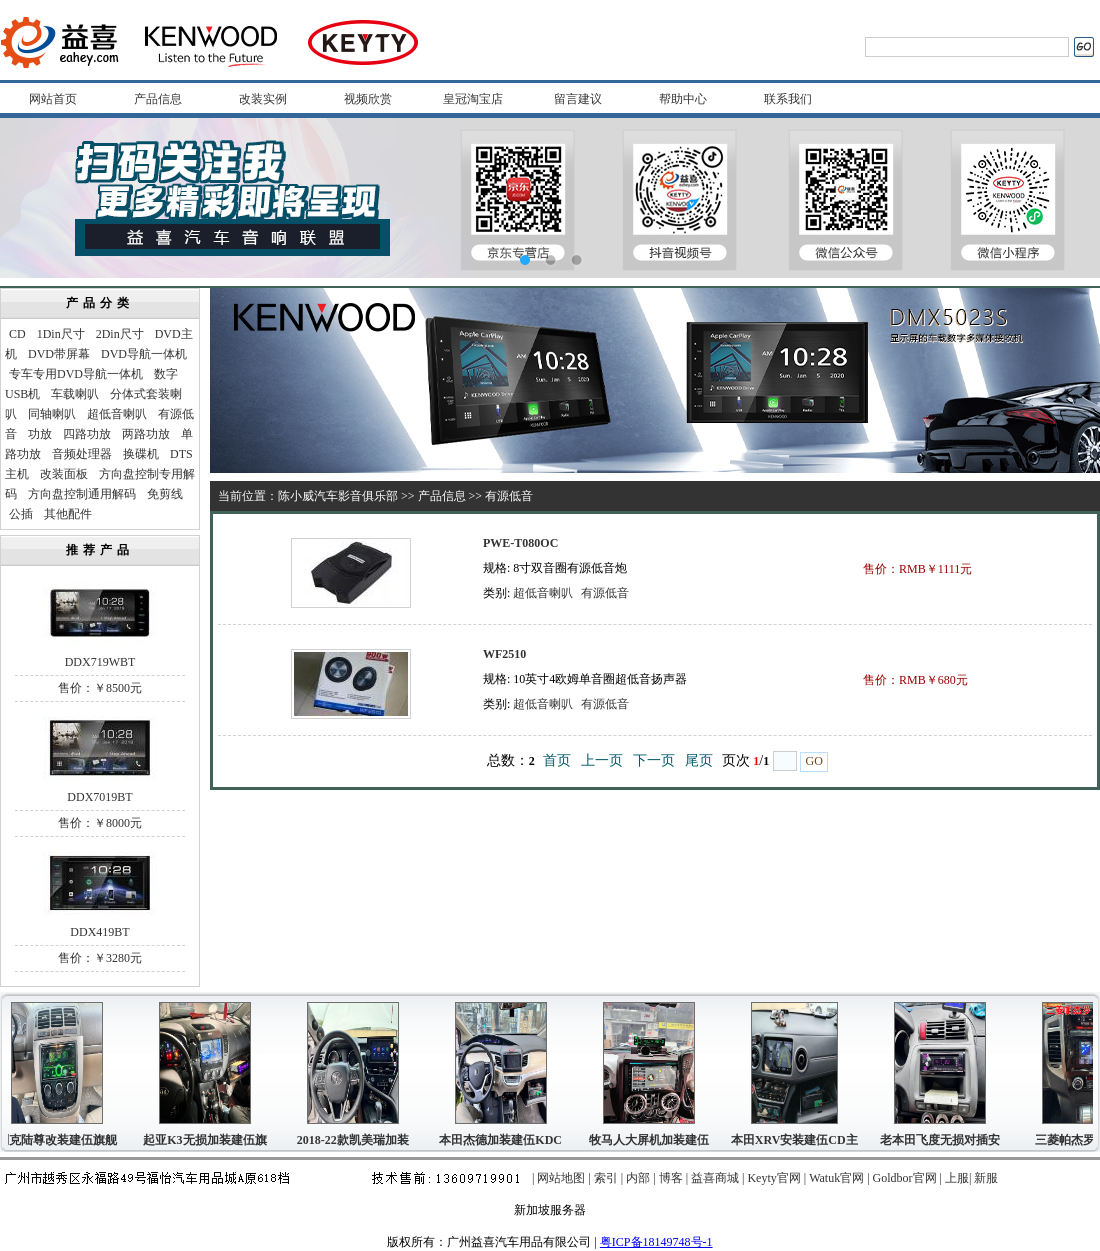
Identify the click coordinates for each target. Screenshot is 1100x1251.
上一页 (602, 760)
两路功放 (146, 434)
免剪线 (165, 494)
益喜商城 (715, 1178)
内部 (638, 1178)
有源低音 (605, 593)
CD (17, 334)
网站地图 (561, 1178)
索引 (606, 1178)
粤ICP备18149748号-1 (656, 1242)
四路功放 (87, 434)
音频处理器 (82, 454)
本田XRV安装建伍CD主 (797, 1140)
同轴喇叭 (52, 414)
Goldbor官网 (905, 1178)
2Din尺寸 (120, 334)
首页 (557, 760)
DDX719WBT (100, 662)
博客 (671, 1178)
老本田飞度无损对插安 (943, 1140)
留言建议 (578, 99)
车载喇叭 (75, 394)
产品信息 (158, 99)
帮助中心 (683, 99)
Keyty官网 (773, 1178)
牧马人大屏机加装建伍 (652, 1140)
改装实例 (263, 99)
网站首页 (53, 99)
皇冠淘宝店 (473, 99)
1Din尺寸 (61, 334)
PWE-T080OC (520, 543)
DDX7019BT (99, 797)
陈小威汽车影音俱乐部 (338, 496)
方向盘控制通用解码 (82, 494)
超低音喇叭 (117, 414)
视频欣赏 (368, 99)
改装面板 (64, 474)
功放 (40, 434)
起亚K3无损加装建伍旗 (207, 1140)
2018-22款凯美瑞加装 (356, 1140)
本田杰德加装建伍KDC (503, 1140)
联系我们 (788, 99)
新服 (986, 1178)
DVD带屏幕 (59, 354)
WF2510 (504, 654)
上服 (957, 1178)
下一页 (654, 760)
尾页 (699, 760)
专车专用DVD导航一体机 (76, 374)
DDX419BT (99, 932)
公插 (21, 514)
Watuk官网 (836, 1178)
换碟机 (141, 454)
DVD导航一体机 (144, 354)
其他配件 (68, 514)
